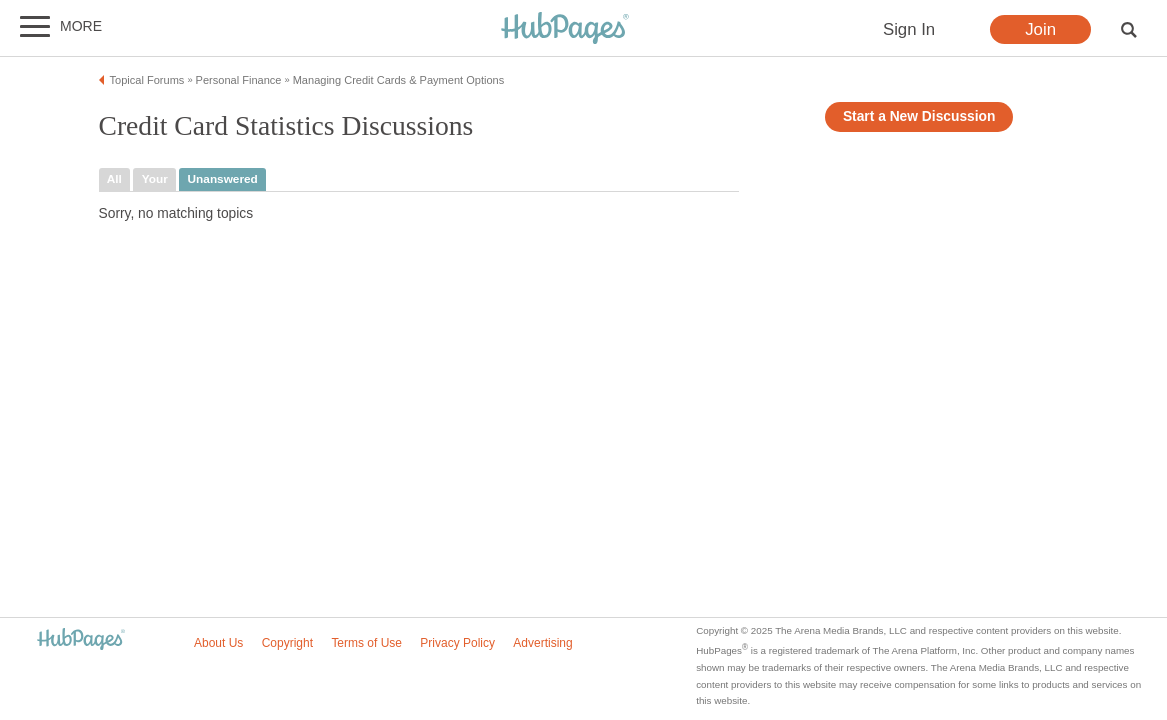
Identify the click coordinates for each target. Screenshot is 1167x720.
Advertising (542, 643)
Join (1040, 29)
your (155, 179)
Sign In (909, 29)
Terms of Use (366, 643)
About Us (218, 643)
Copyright (287, 643)
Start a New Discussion (919, 116)
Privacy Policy (457, 643)
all (114, 179)
